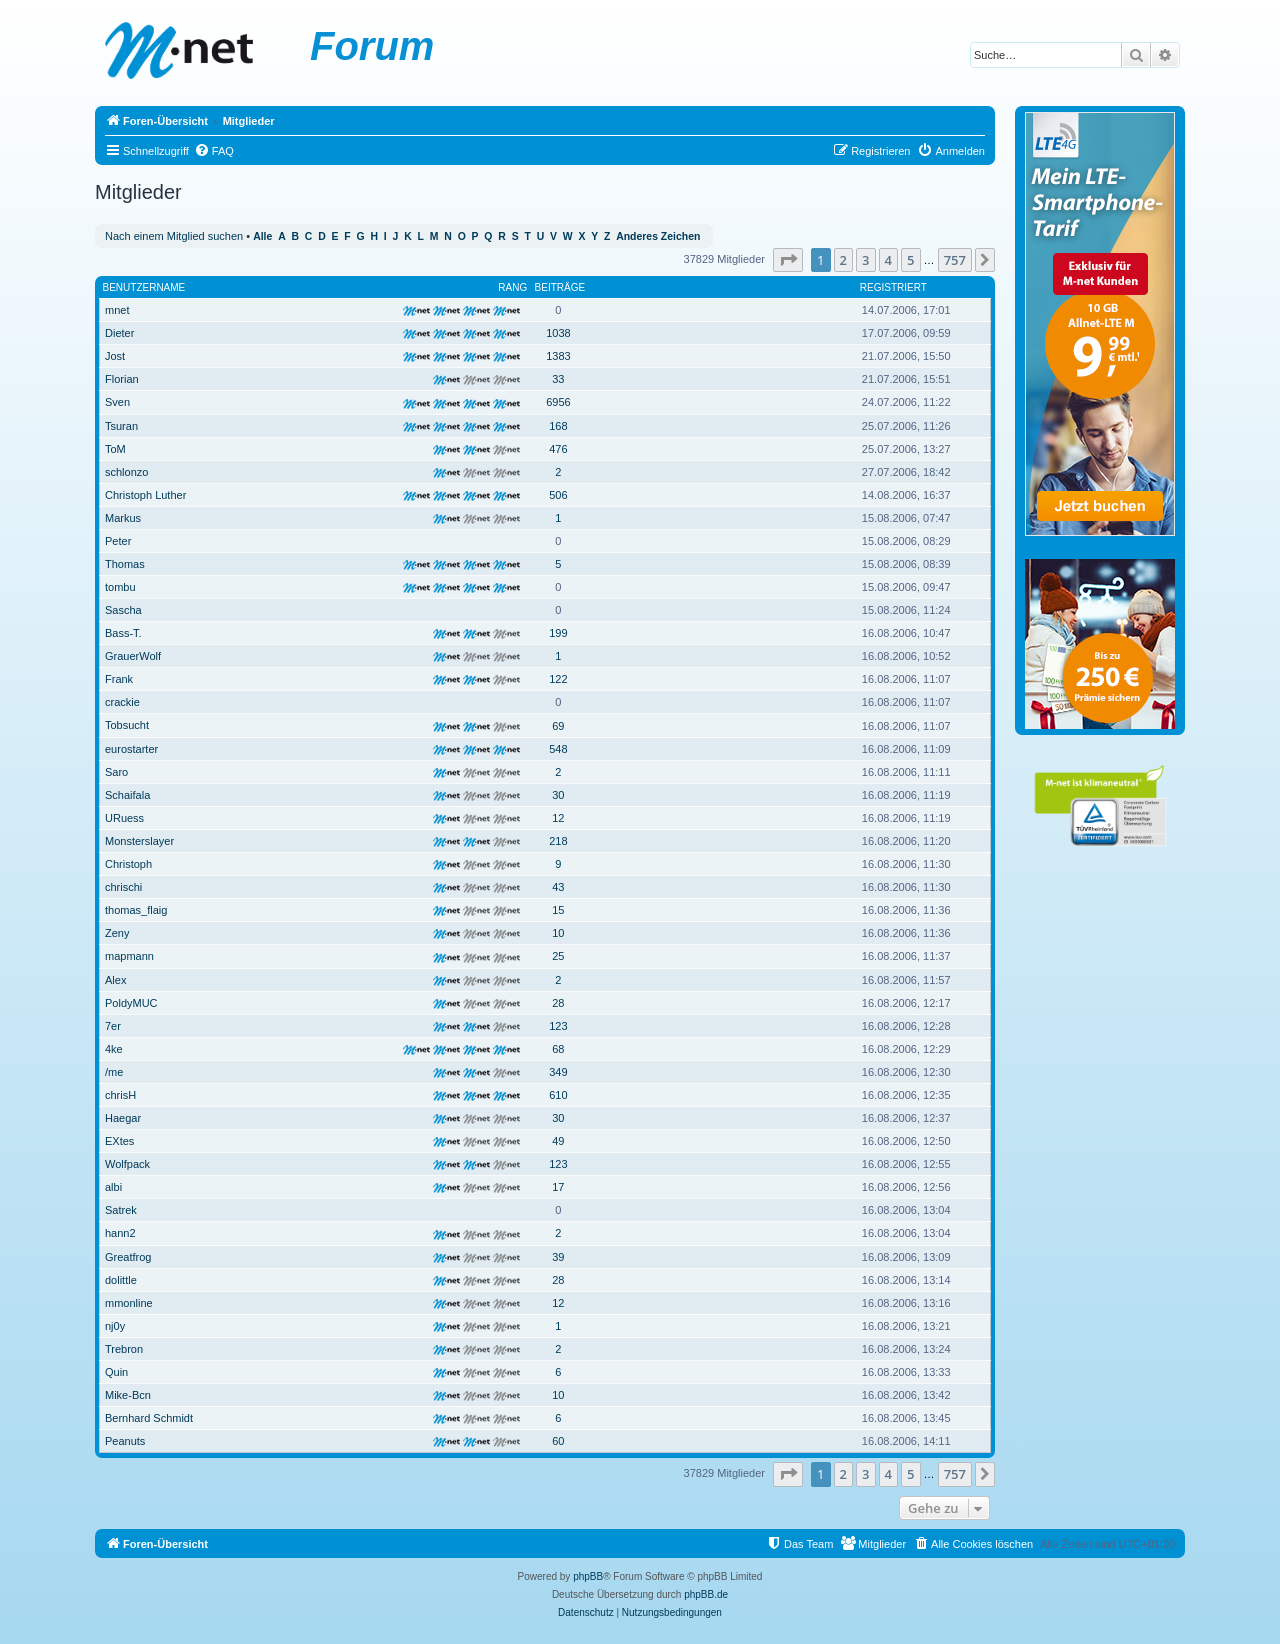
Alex (115, 980)
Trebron (124, 1349)
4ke (114, 1049)
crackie (122, 702)
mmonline (129, 1303)
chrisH (120, 1095)
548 (558, 749)
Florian (122, 379)
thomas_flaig (136, 910)
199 (558, 633)
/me (114, 1072)
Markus (123, 518)
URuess (124, 818)
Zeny (117, 933)
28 (558, 1003)
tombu (120, 587)
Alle (262, 236)
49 (558, 1141)
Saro (116, 772)
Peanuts (125, 1441)
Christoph (128, 864)
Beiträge (560, 287)
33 (558, 379)
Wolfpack (127, 1164)
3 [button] (865, 260)
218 (558, 841)
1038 (558, 333)
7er (113, 1026)
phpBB (588, 1576)
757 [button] (955, 260)
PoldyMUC (131, 1003)
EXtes (119, 1141)
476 (558, 449)
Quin (116, 1372)
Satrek (121, 1210)
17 (558, 1187)
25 (558, 956)
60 (558, 1441)
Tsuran (121, 426)
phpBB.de (706, 1594)
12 (558, 818)
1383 (558, 356)
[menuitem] (214, 151)
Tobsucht (127, 725)
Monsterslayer (139, 841)
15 (558, 910)
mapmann (129, 956)
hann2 (120, 1233)
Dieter (119, 333)
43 (558, 887)
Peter (118, 541)
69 (558, 726)
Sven (117, 402)
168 (558, 426)
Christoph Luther (145, 495)
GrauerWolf (133, 656)
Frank (119, 679)
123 (558, 1026)
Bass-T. (123, 633)
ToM (115, 449)
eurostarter (131, 749)
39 (558, 1257)
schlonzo (126, 472)
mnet (117, 310)
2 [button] (843, 260)
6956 (558, 402)
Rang (512, 287)
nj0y (115, 1326)
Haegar (123, 1118)
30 (558, 795)
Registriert (893, 287)
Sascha (123, 610)
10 (558, 933)
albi (113, 1187)
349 (558, 1072)
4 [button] (888, 260)
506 (558, 495)
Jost (115, 356)
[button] (788, 260)
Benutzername (144, 287)
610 (558, 1095)
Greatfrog (128, 1257)
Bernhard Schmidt (149, 1418)
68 (558, 1049)
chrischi (123, 887)
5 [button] (910, 260)
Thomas (125, 564)
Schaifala (127, 795)
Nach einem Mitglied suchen (174, 236)
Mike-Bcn (128, 1395)
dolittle (121, 1280)
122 (558, 679)
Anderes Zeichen (658, 236)
